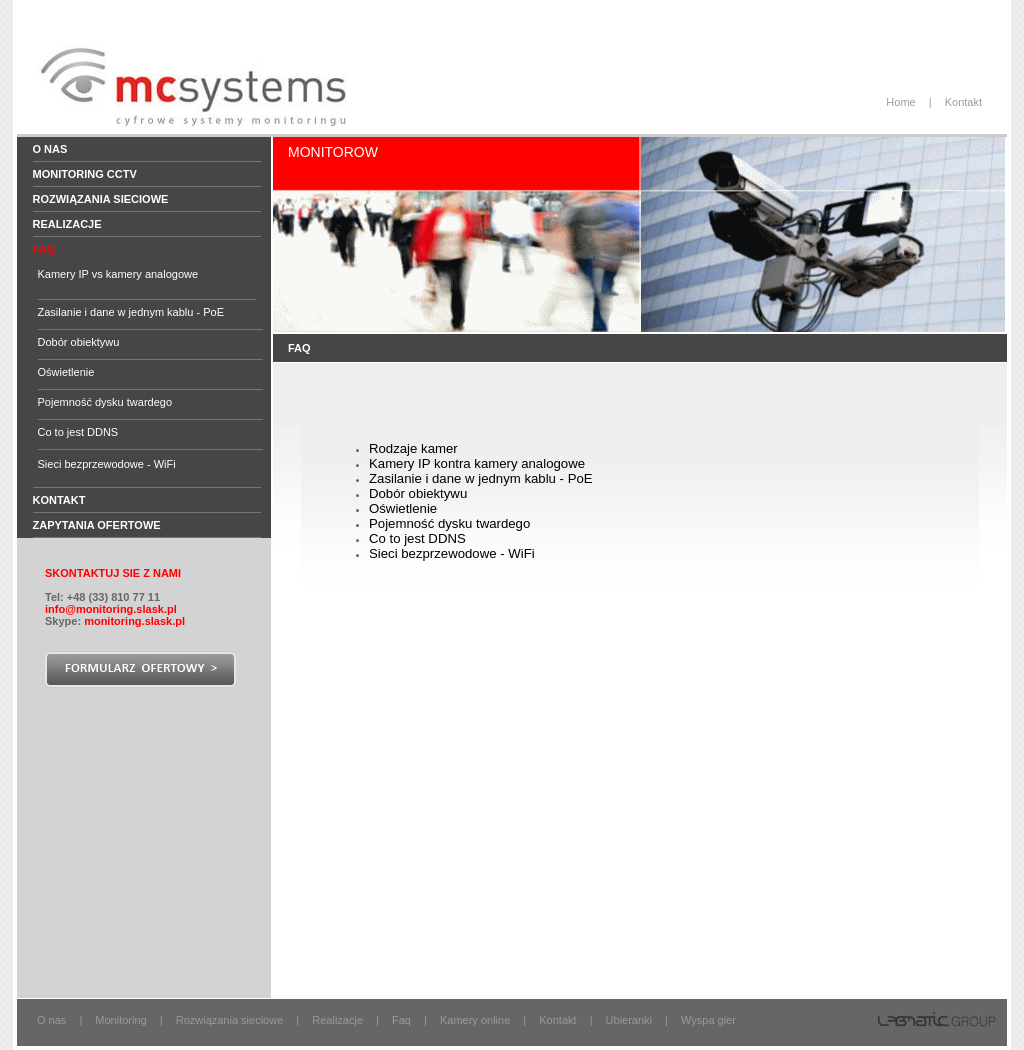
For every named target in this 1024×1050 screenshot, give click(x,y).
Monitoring (120, 1020)
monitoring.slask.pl (134, 621)
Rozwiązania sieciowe (101, 199)
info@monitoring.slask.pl (111, 609)
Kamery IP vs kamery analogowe (118, 274)
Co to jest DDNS (78, 432)
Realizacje (67, 224)
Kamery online (475, 1020)
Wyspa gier (708, 1020)
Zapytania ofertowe (97, 525)
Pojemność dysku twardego (105, 402)
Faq (401, 1020)
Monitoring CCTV (85, 174)
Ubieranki (629, 1020)
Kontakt (963, 102)
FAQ (44, 249)
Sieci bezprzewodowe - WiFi (107, 464)
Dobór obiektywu (79, 342)
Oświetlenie (66, 372)
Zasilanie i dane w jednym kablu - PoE (131, 312)
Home (900, 102)
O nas (50, 149)
